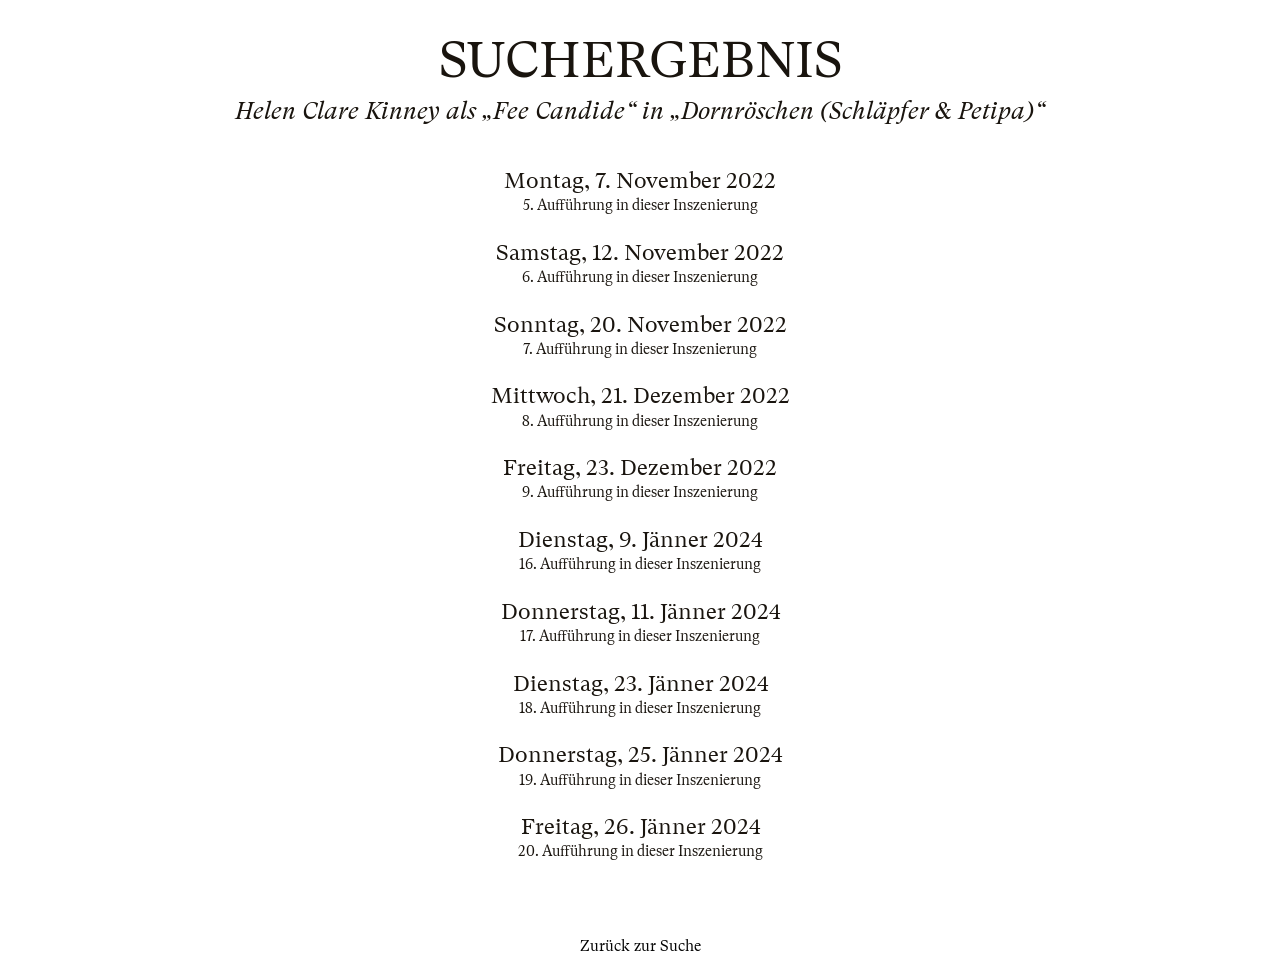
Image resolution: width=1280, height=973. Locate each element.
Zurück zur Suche (640, 946)
